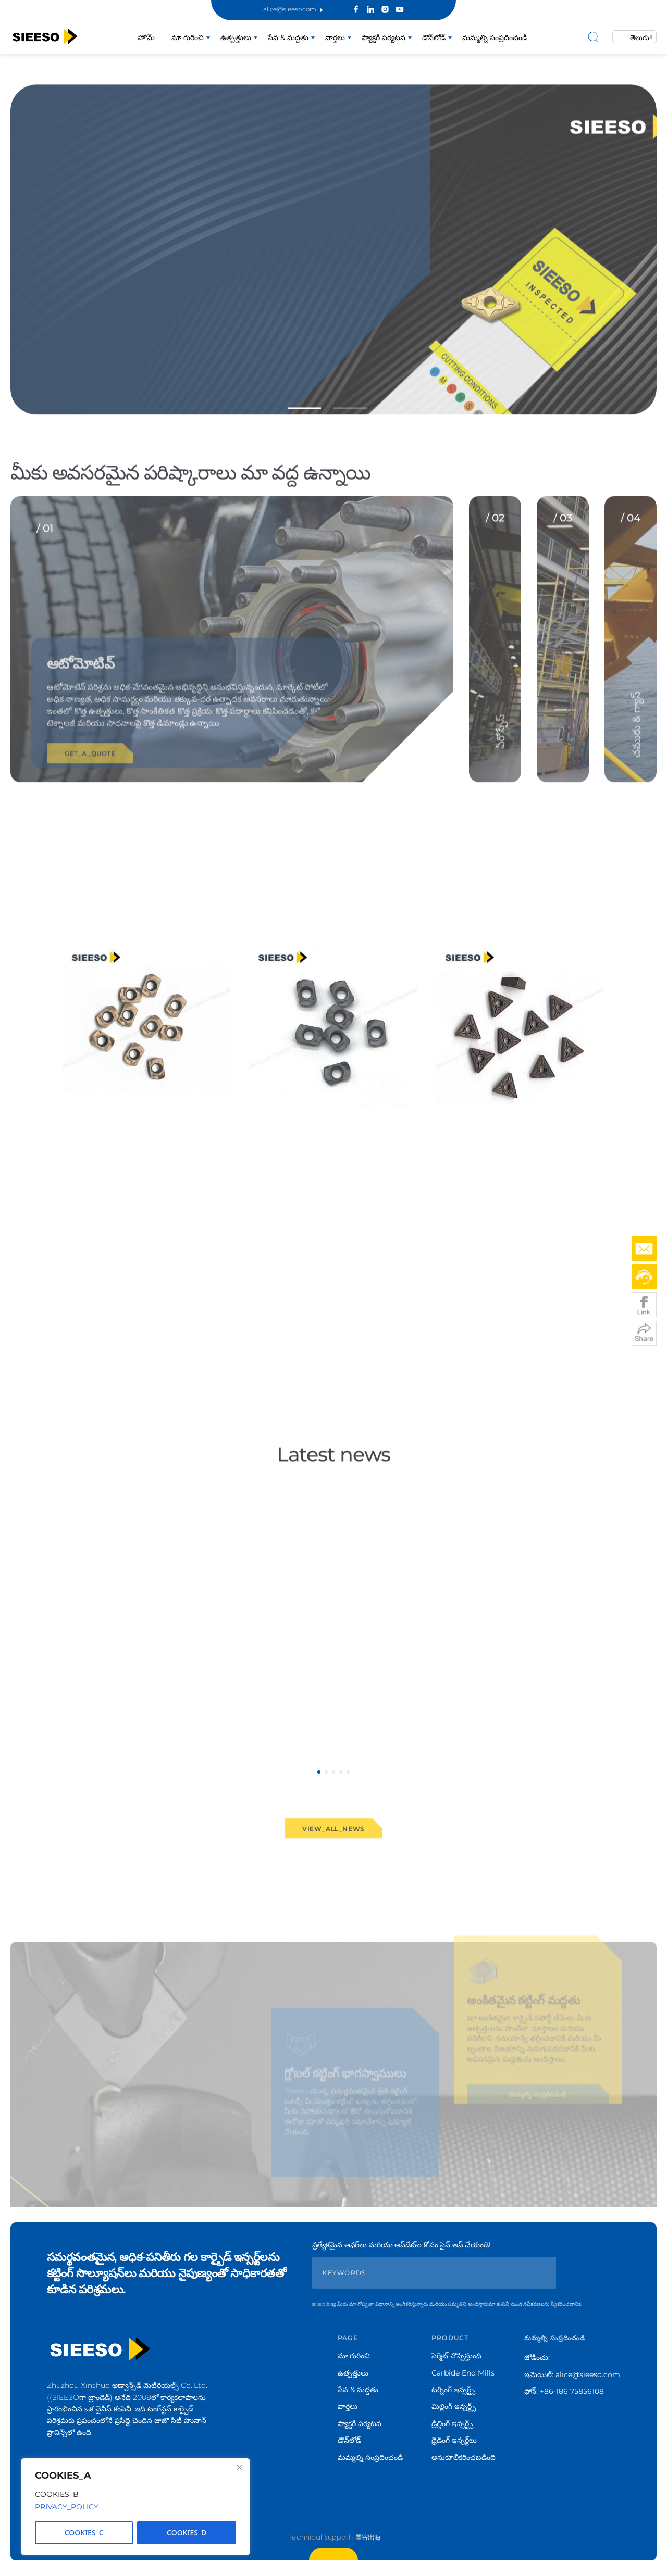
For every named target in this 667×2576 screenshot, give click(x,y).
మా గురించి (187, 37)
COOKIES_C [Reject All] (84, 2532)
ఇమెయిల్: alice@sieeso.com (572, 2374)
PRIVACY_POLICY (66, 2506)
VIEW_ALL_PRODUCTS (333, 1355)
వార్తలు (335, 37)
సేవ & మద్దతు (288, 37)
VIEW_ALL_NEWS (333, 1844)
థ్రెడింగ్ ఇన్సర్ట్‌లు (454, 2440)
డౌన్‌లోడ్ (434, 37)
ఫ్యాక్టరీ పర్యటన (383, 37)
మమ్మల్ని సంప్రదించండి (494, 37)
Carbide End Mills (463, 2373)
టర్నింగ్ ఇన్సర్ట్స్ (453, 2389)
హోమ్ (146, 37)
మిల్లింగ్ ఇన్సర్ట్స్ (453, 2406)
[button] (304, 423)
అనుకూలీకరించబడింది (463, 2457)
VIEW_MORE (85, 1268)
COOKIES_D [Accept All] (186, 2532)
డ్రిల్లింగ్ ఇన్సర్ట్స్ (452, 2423)
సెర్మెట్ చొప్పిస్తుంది (456, 2355)
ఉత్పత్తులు (235, 37)
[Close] (239, 2467)
